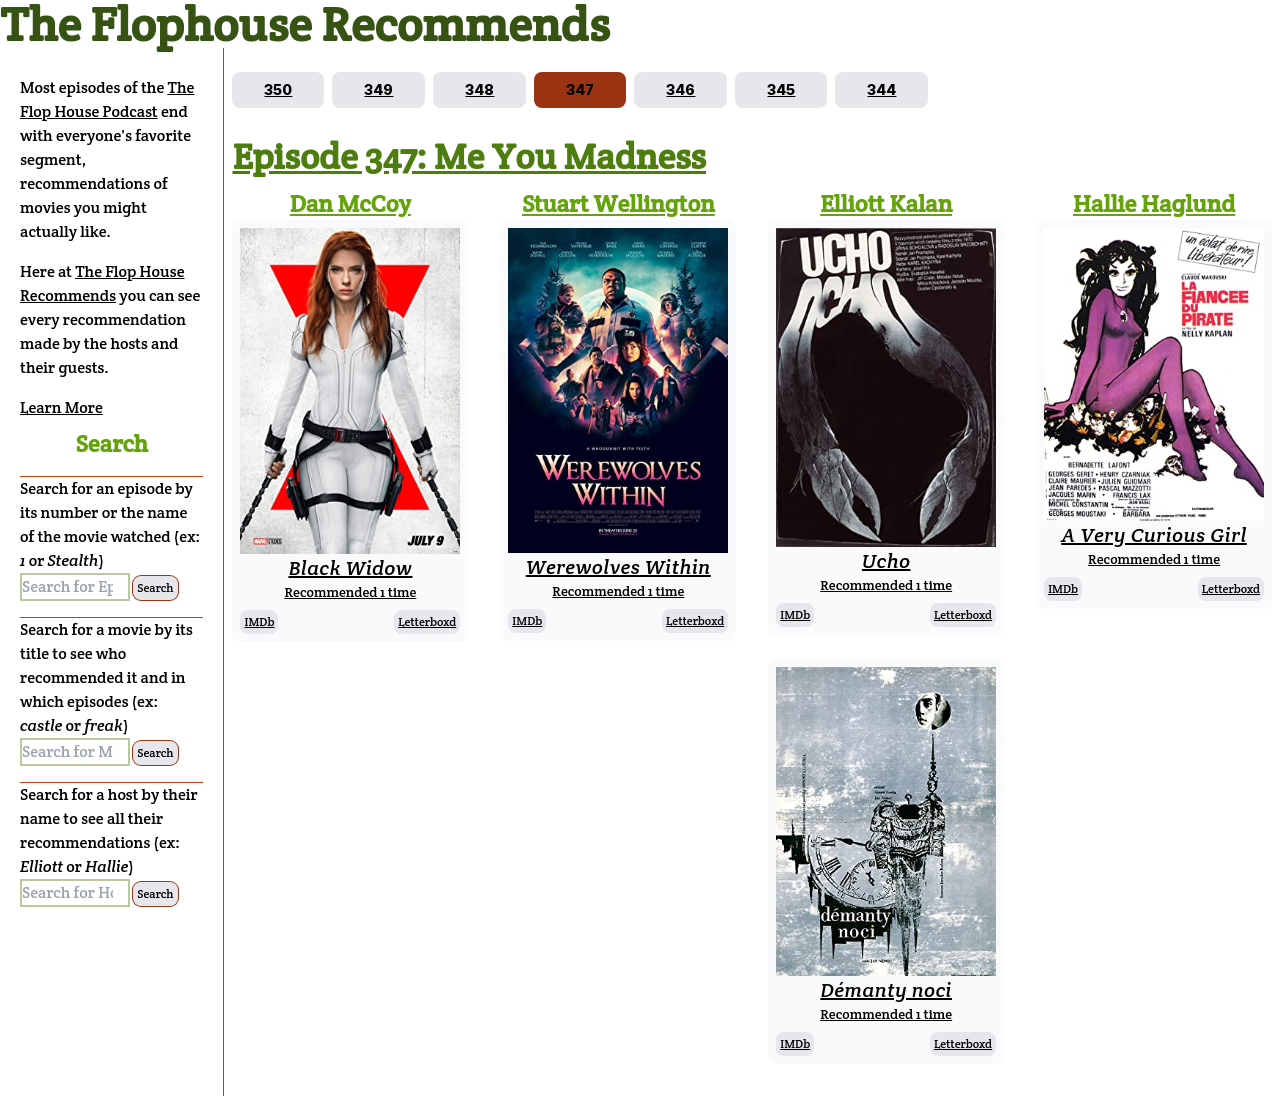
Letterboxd (427, 621)
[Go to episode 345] (781, 90)
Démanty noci (886, 990)
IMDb (259, 621)
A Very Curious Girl (1154, 535)
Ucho (886, 561)
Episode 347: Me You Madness (469, 156)
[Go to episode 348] (479, 90)
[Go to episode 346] (680, 90)
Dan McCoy (350, 203)
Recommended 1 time (350, 592)
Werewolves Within (618, 567)
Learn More (61, 407)
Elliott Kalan (886, 203)
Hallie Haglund (1154, 203)
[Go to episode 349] (378, 90)
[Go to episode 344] (881, 90)
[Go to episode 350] (278, 90)
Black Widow (350, 568)
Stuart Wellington (618, 203)
